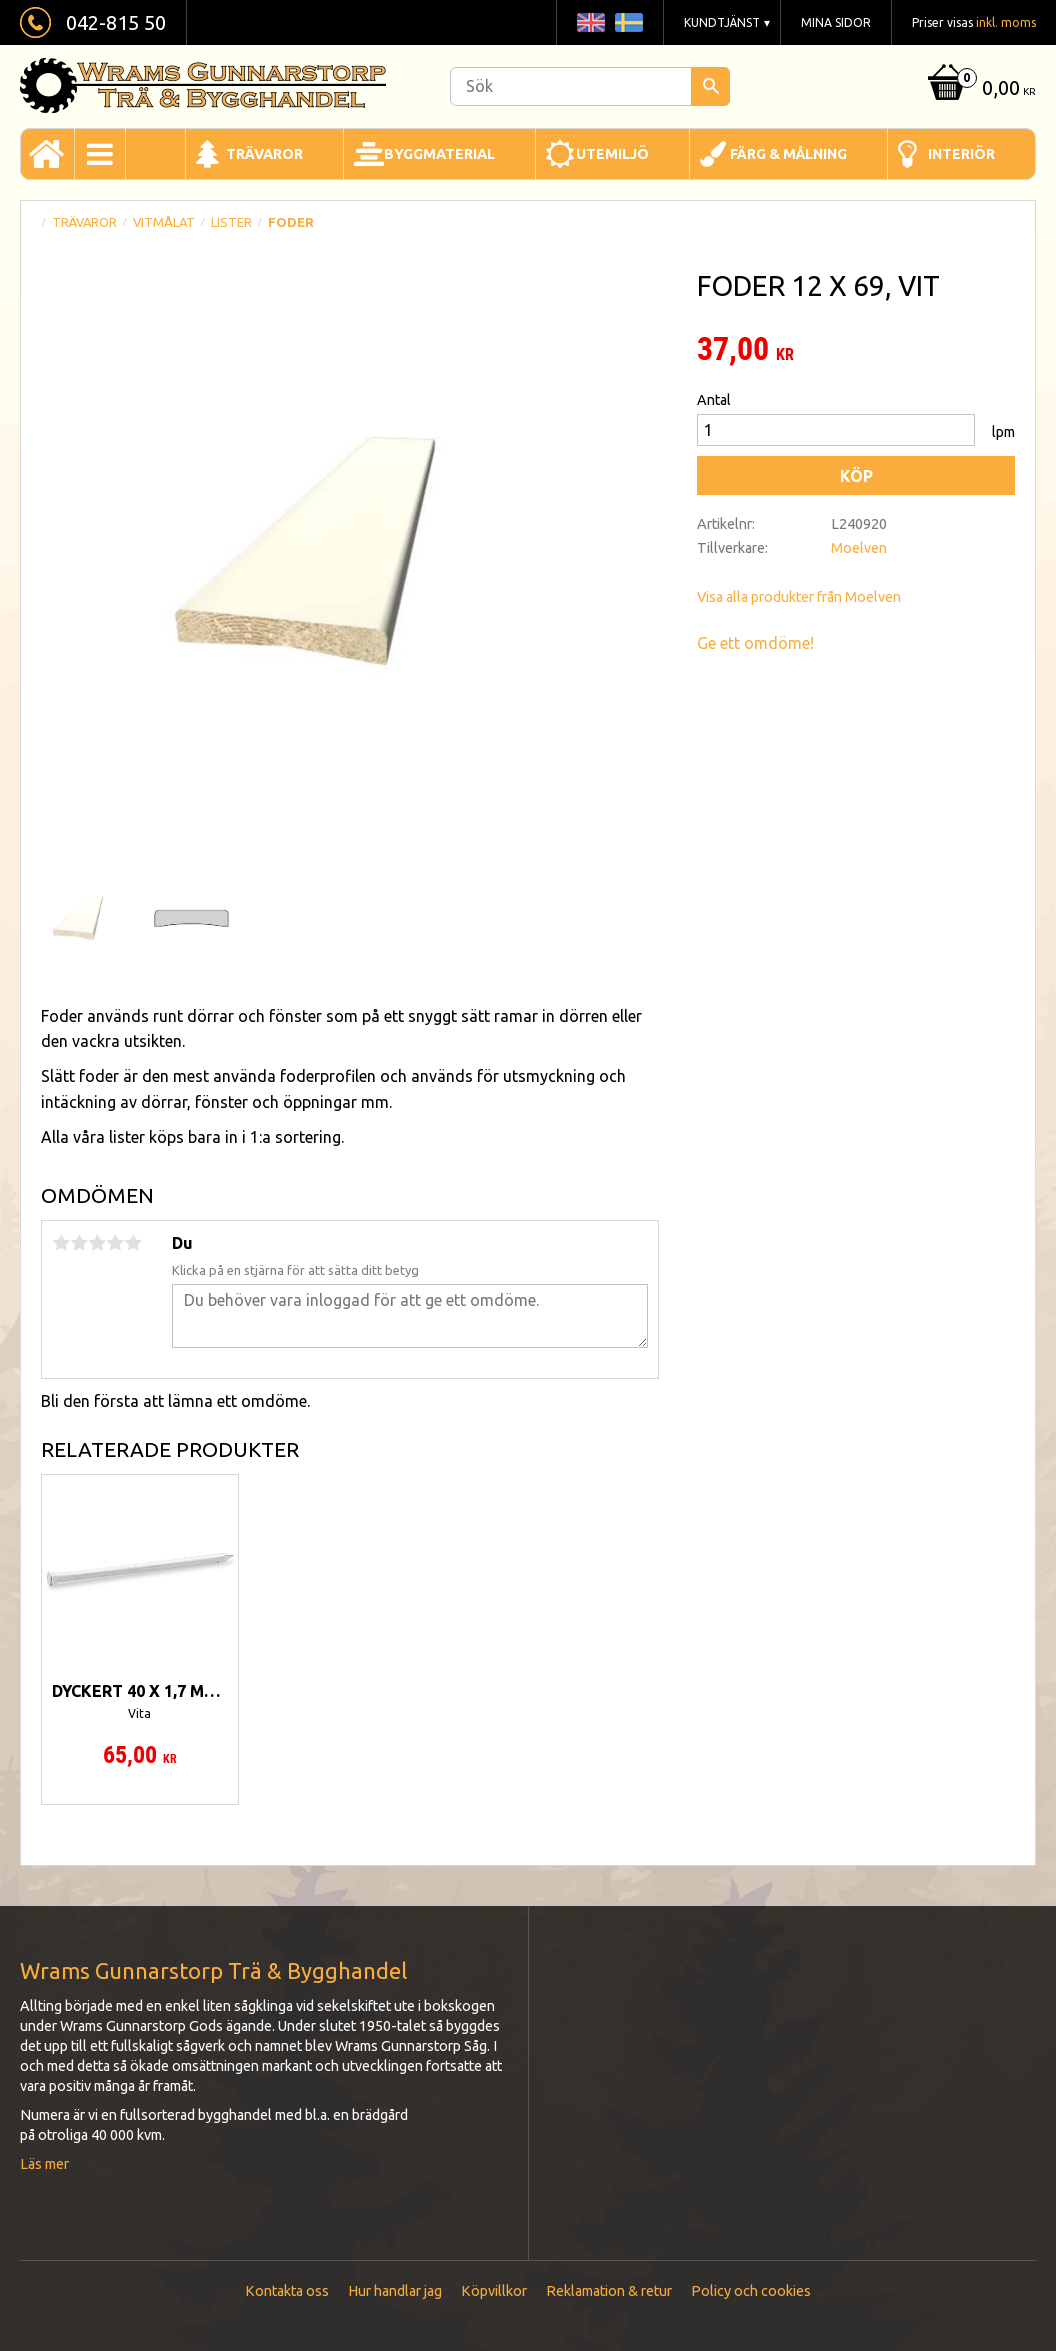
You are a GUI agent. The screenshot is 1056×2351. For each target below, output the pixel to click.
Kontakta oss (287, 2291)
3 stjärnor (97, 1243)
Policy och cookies (751, 2291)
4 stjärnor (115, 1243)
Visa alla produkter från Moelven (799, 597)
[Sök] (710, 86)
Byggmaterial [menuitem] (439, 154)
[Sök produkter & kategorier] (590, 86)
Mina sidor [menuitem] (836, 22)
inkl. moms (1006, 22)
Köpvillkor (494, 2291)
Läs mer (44, 2164)
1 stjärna (61, 1243)
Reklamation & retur (609, 2291)
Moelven (859, 548)
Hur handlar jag (395, 2291)
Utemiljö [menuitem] (612, 154)
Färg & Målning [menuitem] (788, 154)
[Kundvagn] (979, 89)
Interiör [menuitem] (961, 154)
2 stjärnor (79, 1243)
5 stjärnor (133, 1243)
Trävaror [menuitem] (264, 154)
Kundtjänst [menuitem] (722, 22)
